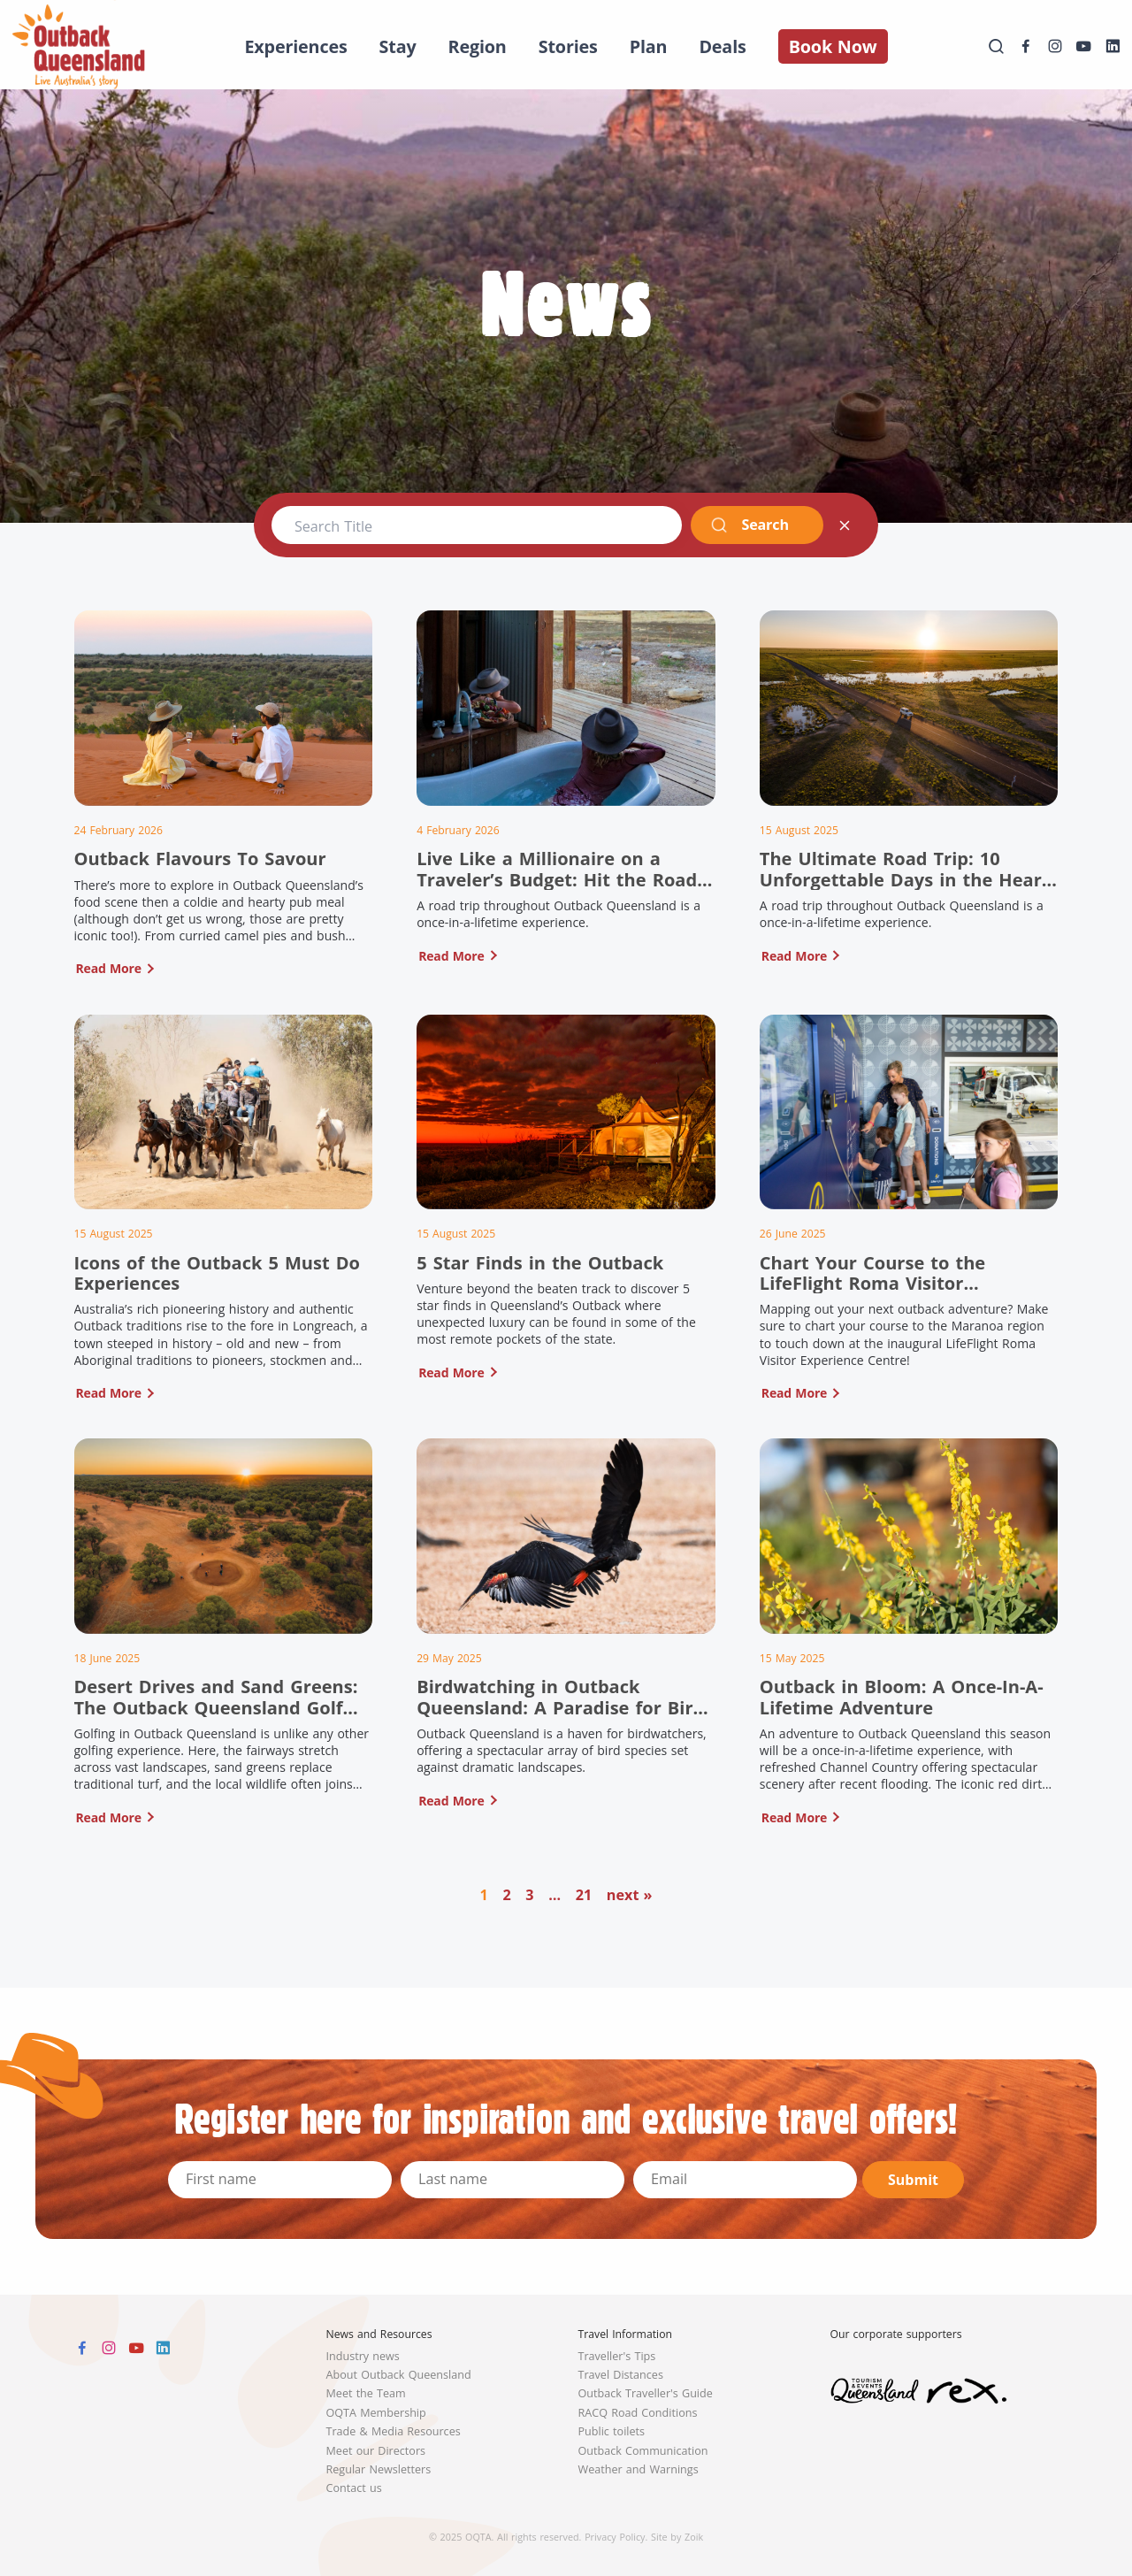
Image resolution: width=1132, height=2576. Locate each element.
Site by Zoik (677, 2536)
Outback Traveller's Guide (645, 2393)
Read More (109, 968)
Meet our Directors (376, 2450)
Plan (649, 46)
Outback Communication (643, 2450)
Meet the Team (366, 2393)
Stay (398, 46)
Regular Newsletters (379, 2469)
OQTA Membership (376, 2412)
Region (477, 46)
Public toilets (612, 2431)
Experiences (295, 46)
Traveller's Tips (617, 2356)
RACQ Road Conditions (638, 2412)
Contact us (354, 2488)
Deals (722, 46)
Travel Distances (620, 2374)
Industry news (363, 2356)
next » (630, 1895)
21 (584, 1895)
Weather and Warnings (638, 2469)
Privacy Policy (615, 2536)
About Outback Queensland (398, 2374)
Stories (568, 46)
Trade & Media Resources (393, 2431)
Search (749, 524)
